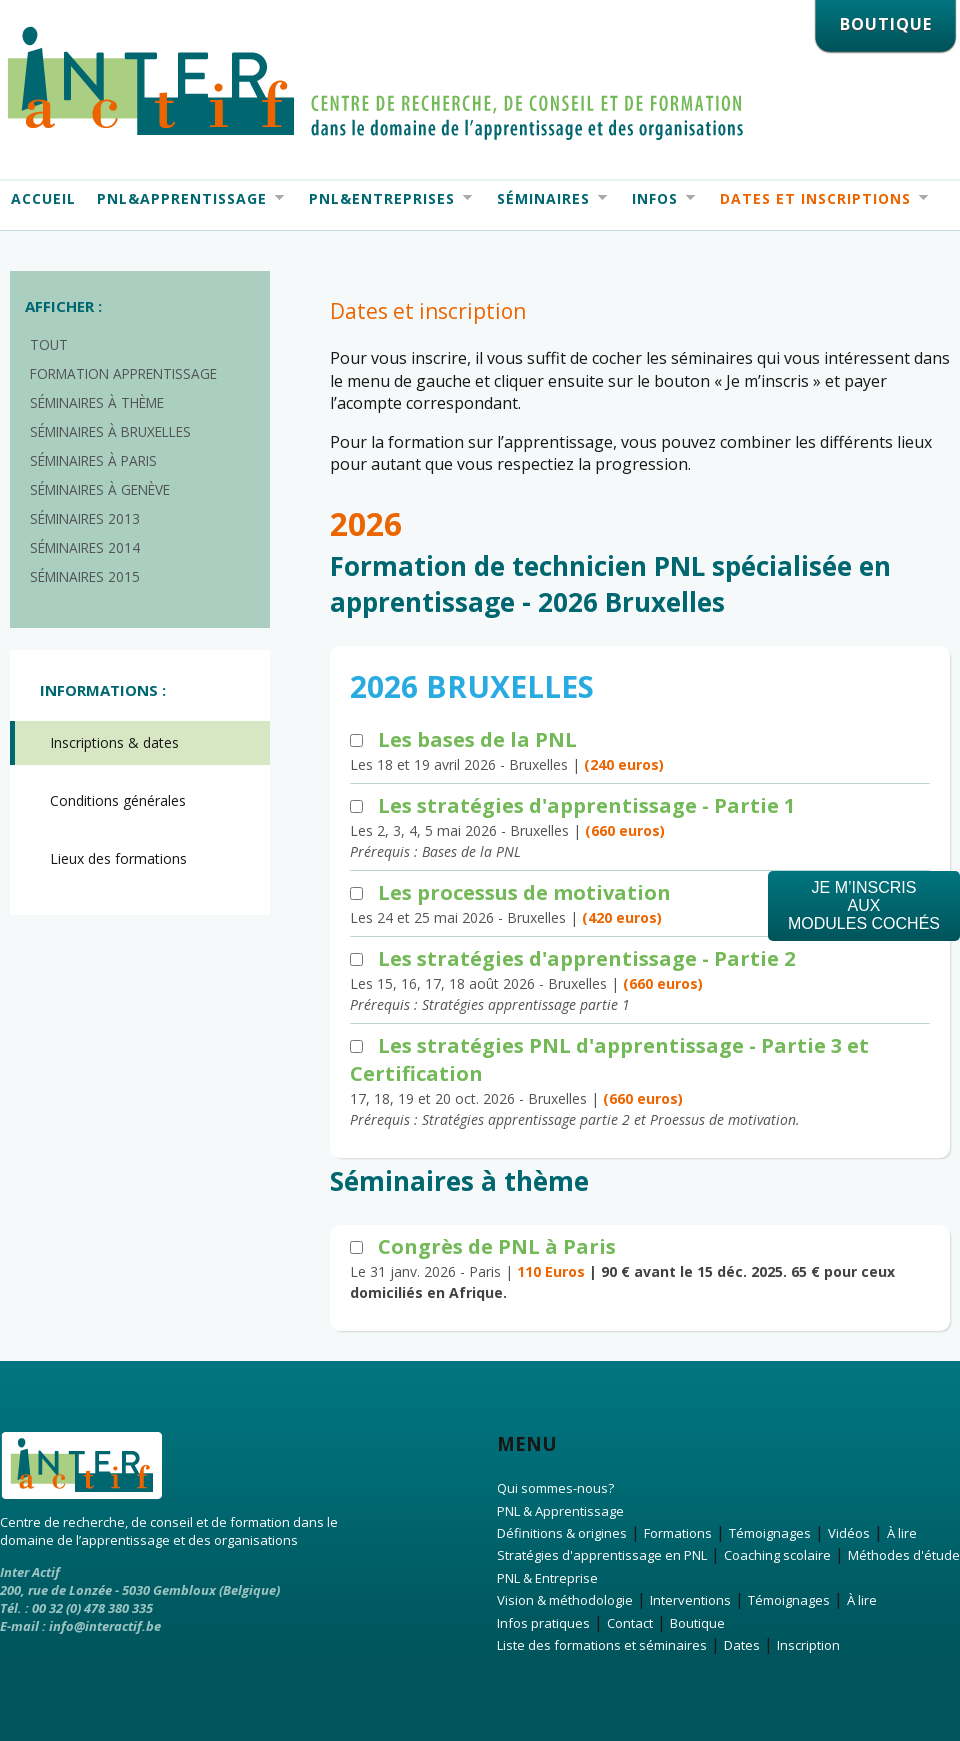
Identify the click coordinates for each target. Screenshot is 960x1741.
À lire (902, 1533)
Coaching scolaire (777, 1555)
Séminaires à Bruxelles (110, 431)
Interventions (690, 1600)
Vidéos (849, 1533)
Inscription (808, 1645)
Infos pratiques (543, 1623)
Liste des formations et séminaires (602, 1645)
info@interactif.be (105, 1626)
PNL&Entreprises (385, 199)
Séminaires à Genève (100, 489)
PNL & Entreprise (547, 1578)
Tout (49, 344)
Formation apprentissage (123, 373)
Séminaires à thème (97, 402)
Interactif (376, 83)
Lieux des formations (118, 858)
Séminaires (546, 199)
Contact (630, 1623)
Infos (658, 199)
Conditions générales (118, 800)
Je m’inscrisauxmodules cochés (864, 905)
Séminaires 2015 (85, 576)
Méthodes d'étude (904, 1555)
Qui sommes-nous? (555, 1488)
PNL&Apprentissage (185, 199)
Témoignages (770, 1533)
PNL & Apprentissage (560, 1511)
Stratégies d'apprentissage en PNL (602, 1555)
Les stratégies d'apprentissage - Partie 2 (586, 958)
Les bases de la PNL (477, 739)
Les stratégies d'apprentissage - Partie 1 (586, 805)
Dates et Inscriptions (818, 199)
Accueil (43, 198)
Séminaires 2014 (85, 547)
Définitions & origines (562, 1533)
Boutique (697, 1623)
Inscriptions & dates (114, 742)
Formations (678, 1533)
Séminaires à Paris (93, 460)
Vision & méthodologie (565, 1600)
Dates (742, 1645)
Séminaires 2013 (85, 518)
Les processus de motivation (524, 892)
